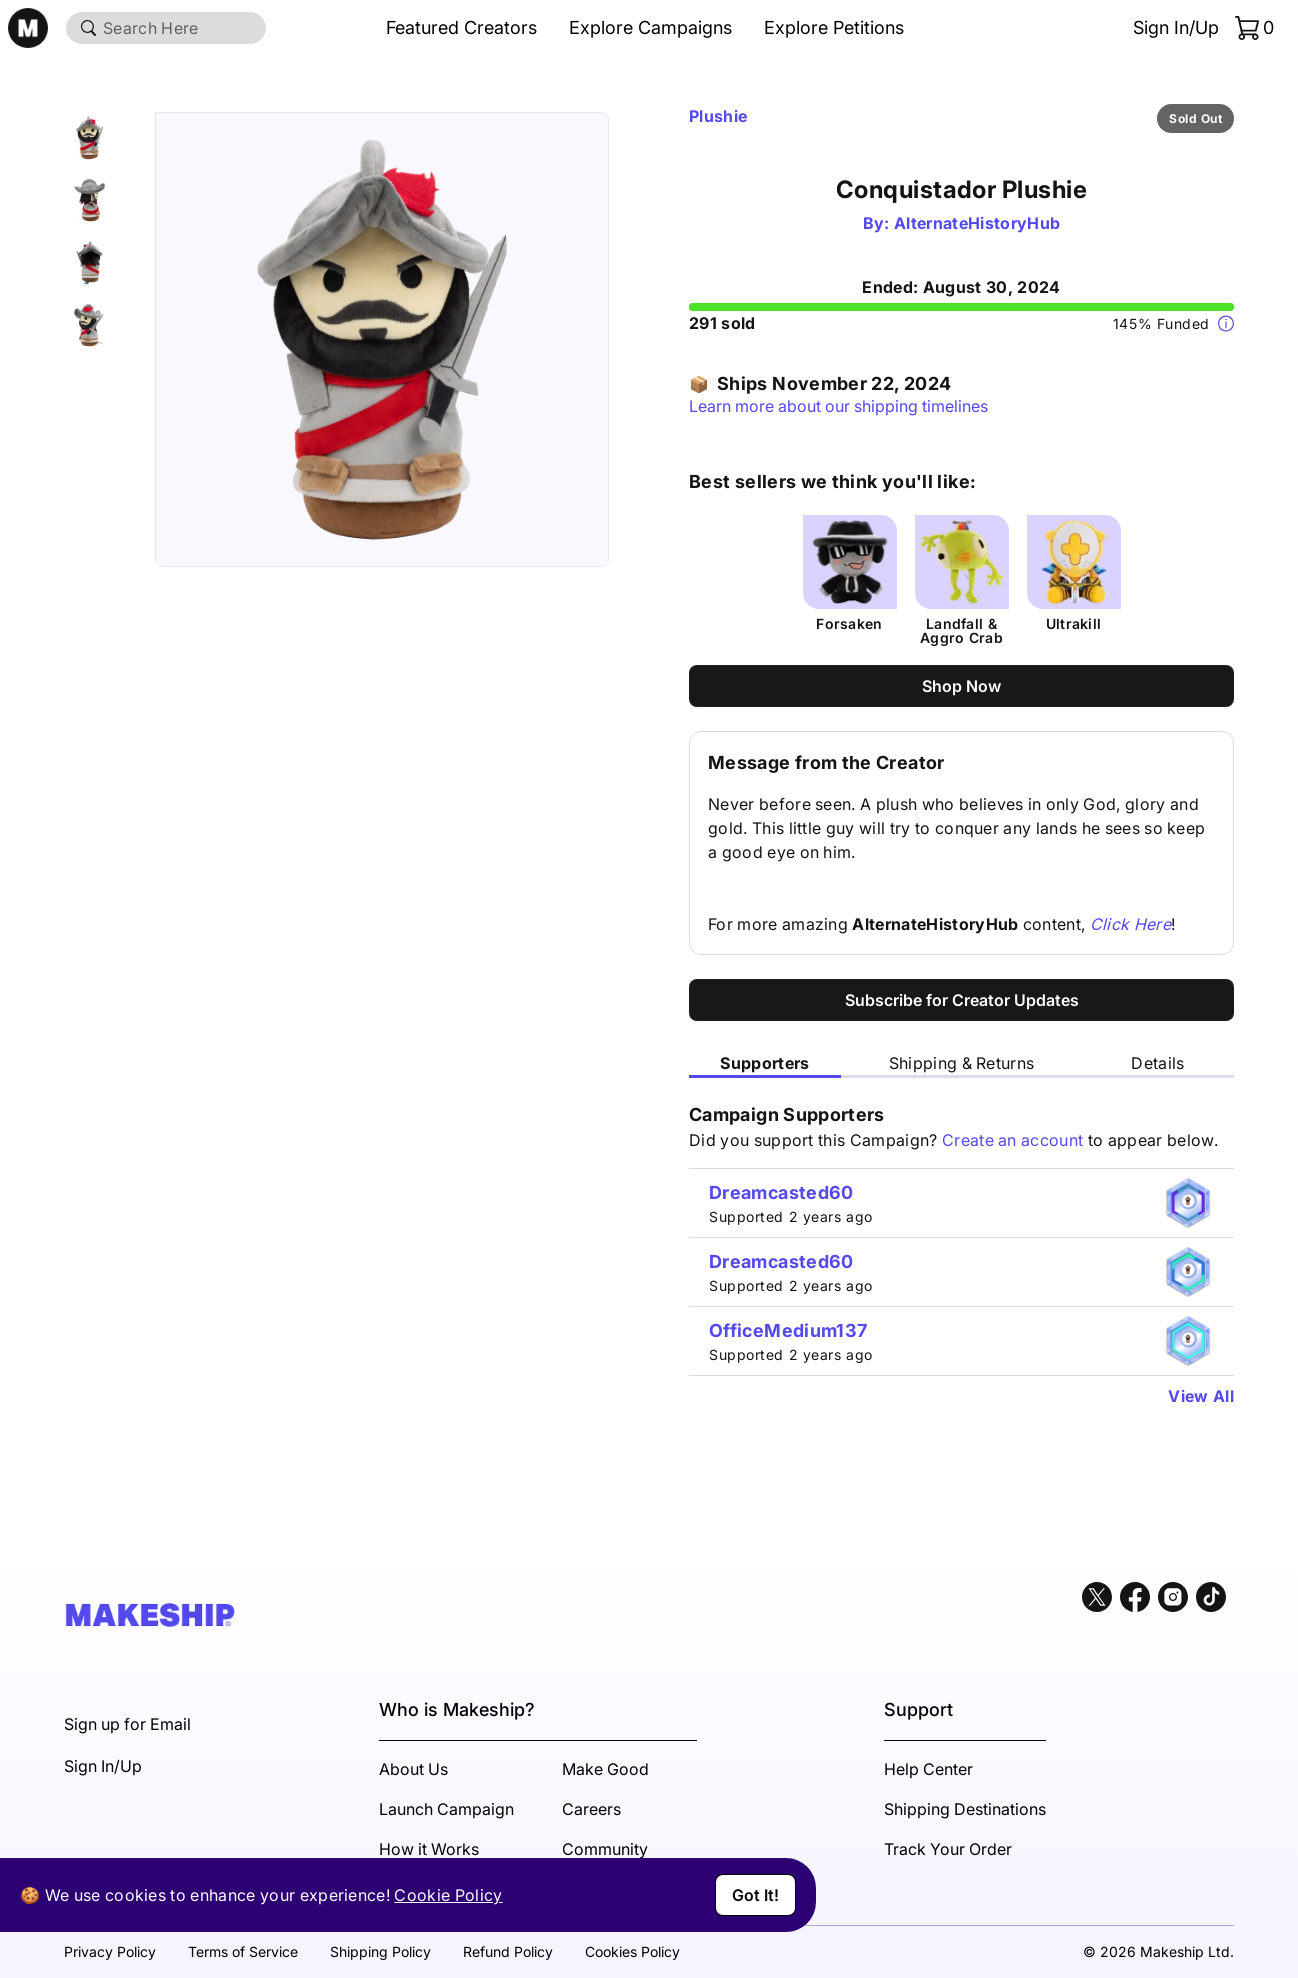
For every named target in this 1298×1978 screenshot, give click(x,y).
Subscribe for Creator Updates (962, 1000)
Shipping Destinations (965, 1809)
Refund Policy (508, 1951)
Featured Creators (461, 27)
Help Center (928, 1769)
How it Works (429, 1849)
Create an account (1012, 1140)
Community (605, 1849)
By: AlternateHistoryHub (961, 223)
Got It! (755, 1895)
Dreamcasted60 (781, 1192)
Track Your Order (948, 1849)
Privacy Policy (110, 1951)
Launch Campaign (446, 1809)
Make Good (605, 1769)
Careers (591, 1809)
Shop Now (961, 686)
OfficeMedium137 (788, 1330)
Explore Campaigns (650, 27)
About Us (413, 1769)
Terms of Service (243, 1951)
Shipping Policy (380, 1951)
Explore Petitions (834, 27)
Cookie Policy (448, 1895)
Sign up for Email (127, 1724)
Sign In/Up (1176, 27)
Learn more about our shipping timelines (838, 406)
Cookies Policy (632, 1951)
